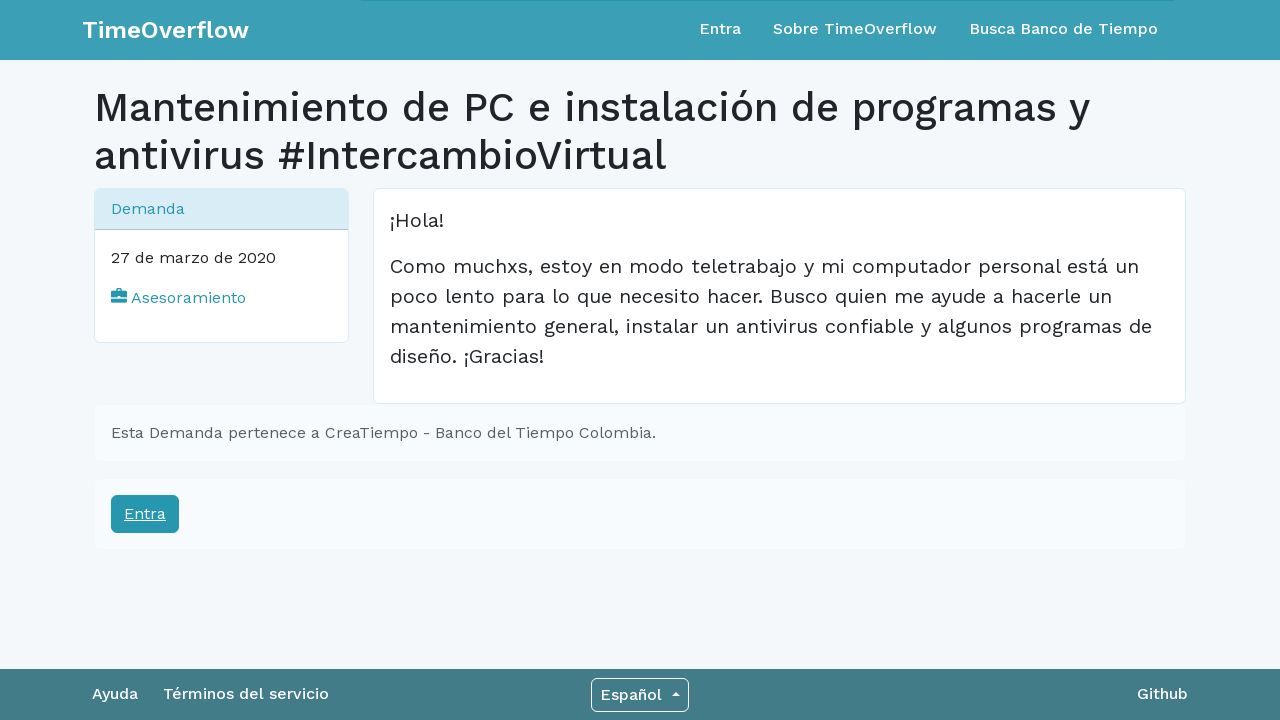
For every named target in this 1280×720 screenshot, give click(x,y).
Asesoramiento (178, 297)
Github (1162, 693)
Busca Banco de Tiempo (1063, 28)
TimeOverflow (165, 30)
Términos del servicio (246, 693)
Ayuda (115, 693)
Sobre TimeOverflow (855, 28)
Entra (720, 28)
